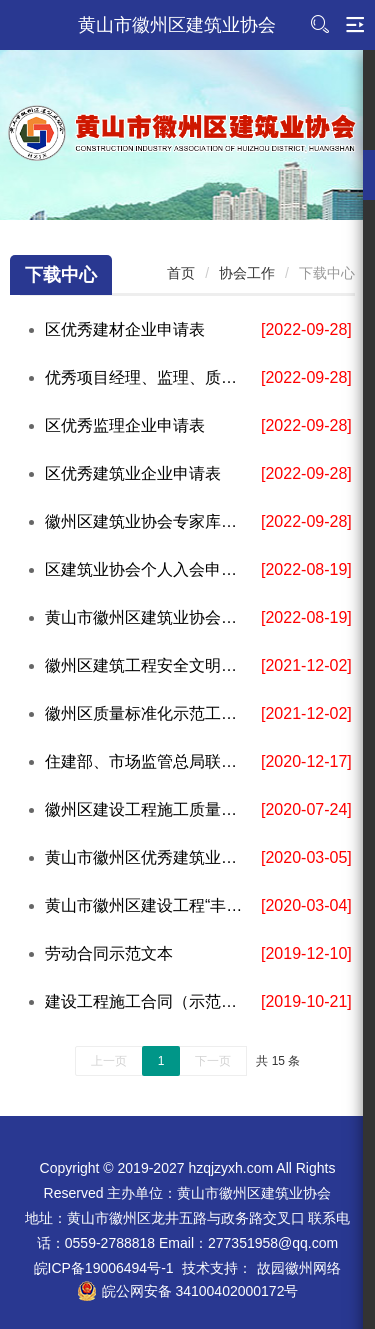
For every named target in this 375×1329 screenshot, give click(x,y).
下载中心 (61, 275)
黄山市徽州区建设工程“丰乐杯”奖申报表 (148, 905)
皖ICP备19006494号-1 (104, 1268)
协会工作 (247, 273)
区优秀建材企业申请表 (125, 329)
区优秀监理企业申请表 (125, 425)
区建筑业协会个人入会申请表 (148, 569)
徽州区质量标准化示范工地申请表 (148, 713)
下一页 (213, 1061)
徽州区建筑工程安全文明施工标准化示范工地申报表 (148, 665)
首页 (181, 273)
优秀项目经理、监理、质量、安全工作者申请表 (148, 377)
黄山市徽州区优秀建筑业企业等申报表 (148, 857)
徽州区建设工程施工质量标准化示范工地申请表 (148, 809)
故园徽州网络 (299, 1268)
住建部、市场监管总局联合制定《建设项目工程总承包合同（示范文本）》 (148, 761)
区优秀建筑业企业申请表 (133, 473)
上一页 (109, 1061)
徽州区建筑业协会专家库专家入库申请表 (148, 521)
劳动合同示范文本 (109, 953)
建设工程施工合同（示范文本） (148, 1001)
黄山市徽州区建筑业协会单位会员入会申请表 (148, 617)
